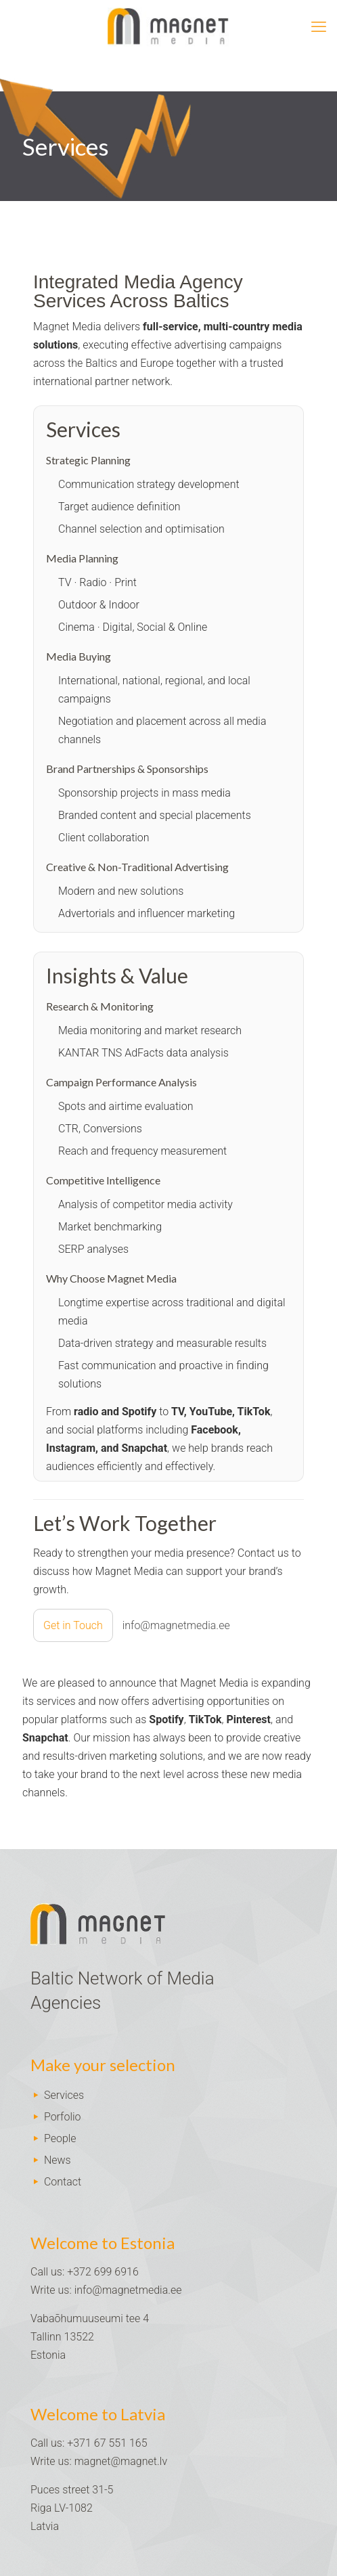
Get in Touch (73, 1625)
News (57, 2160)
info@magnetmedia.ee (128, 2290)
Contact (62, 2181)
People (60, 2138)
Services (64, 2095)
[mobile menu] (318, 27)
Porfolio (62, 2116)
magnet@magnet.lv (120, 2461)
